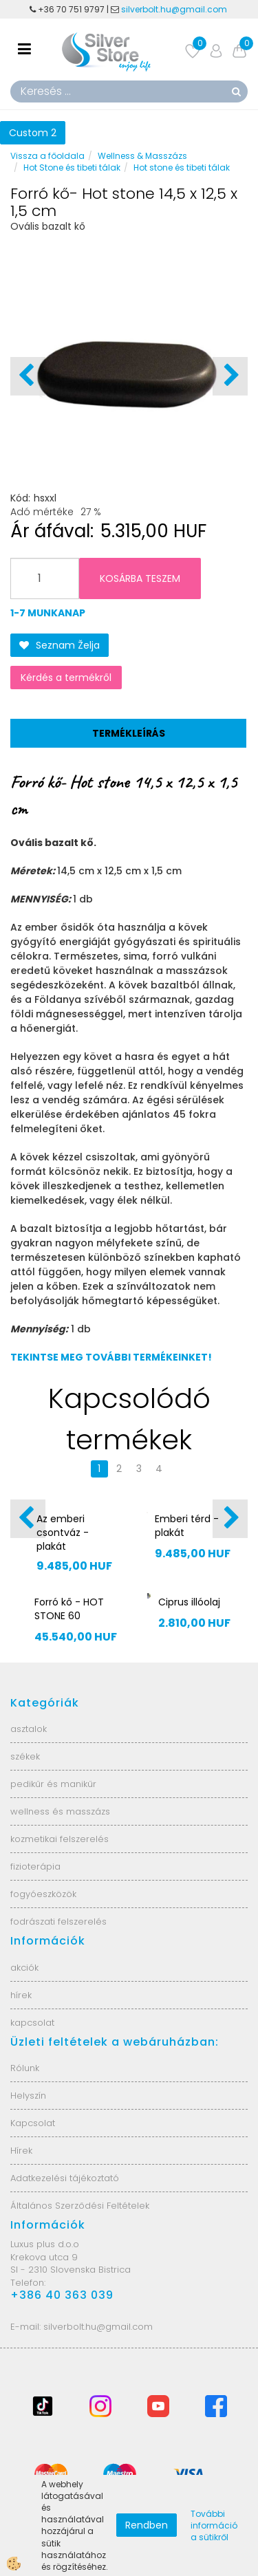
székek (25, 1756)
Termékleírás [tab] (128, 733)
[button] (230, 376)
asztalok (28, 1728)
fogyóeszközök (43, 1894)
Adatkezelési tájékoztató (64, 2178)
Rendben (146, 2525)
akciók (24, 1967)
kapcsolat (32, 2022)
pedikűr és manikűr (53, 1783)
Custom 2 (32, 133)
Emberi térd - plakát (187, 1525)
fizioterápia (35, 1866)
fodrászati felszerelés (58, 1921)
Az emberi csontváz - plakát (62, 1532)
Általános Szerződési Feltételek (79, 2205)
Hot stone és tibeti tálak (181, 167)
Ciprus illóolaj (189, 1602)
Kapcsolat (32, 2123)
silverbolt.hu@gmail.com (175, 9)
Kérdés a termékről (66, 677)
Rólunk (24, 2068)
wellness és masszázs (60, 1811)
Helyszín (28, 2095)
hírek (21, 1995)
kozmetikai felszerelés (59, 1839)
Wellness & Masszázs (142, 156)
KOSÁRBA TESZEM (140, 578)
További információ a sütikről (214, 2525)
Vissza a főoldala (47, 156)
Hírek (21, 2150)
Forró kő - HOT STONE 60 (69, 1609)
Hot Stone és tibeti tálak (71, 167)
